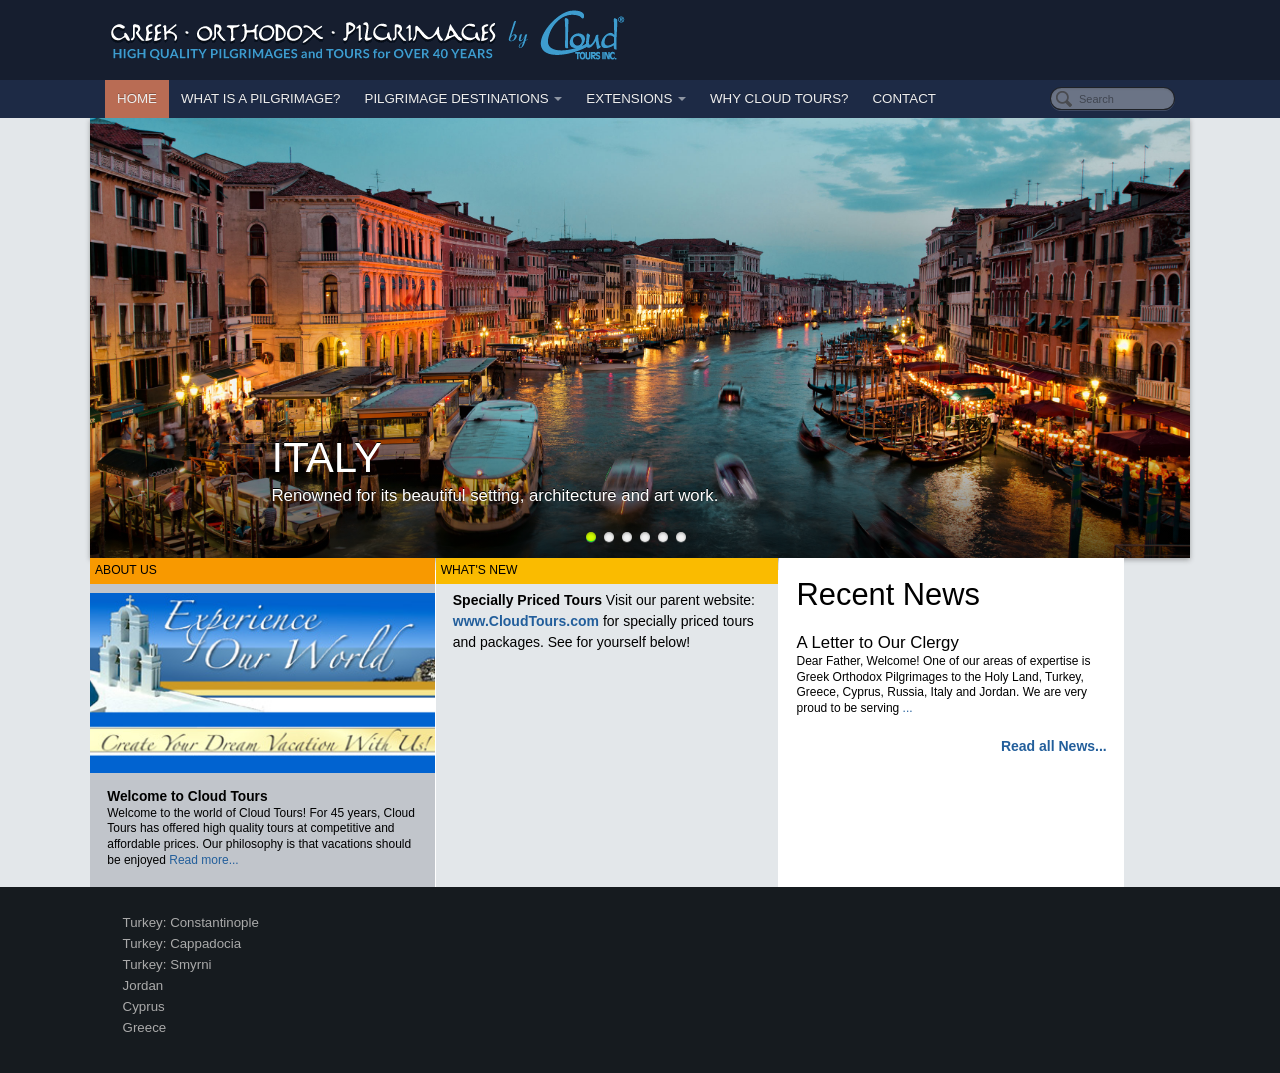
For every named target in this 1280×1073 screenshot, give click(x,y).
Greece (145, 1027)
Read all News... (1054, 746)
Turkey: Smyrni (167, 964)
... (908, 708)
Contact (903, 98)
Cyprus (144, 1006)
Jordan (143, 985)
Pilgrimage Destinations (464, 98)
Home (137, 98)
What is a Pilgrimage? (261, 98)
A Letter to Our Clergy (878, 642)
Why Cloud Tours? (779, 98)
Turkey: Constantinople (191, 922)
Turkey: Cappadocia (182, 943)
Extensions (636, 98)
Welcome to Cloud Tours (187, 796)
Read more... (203, 860)
